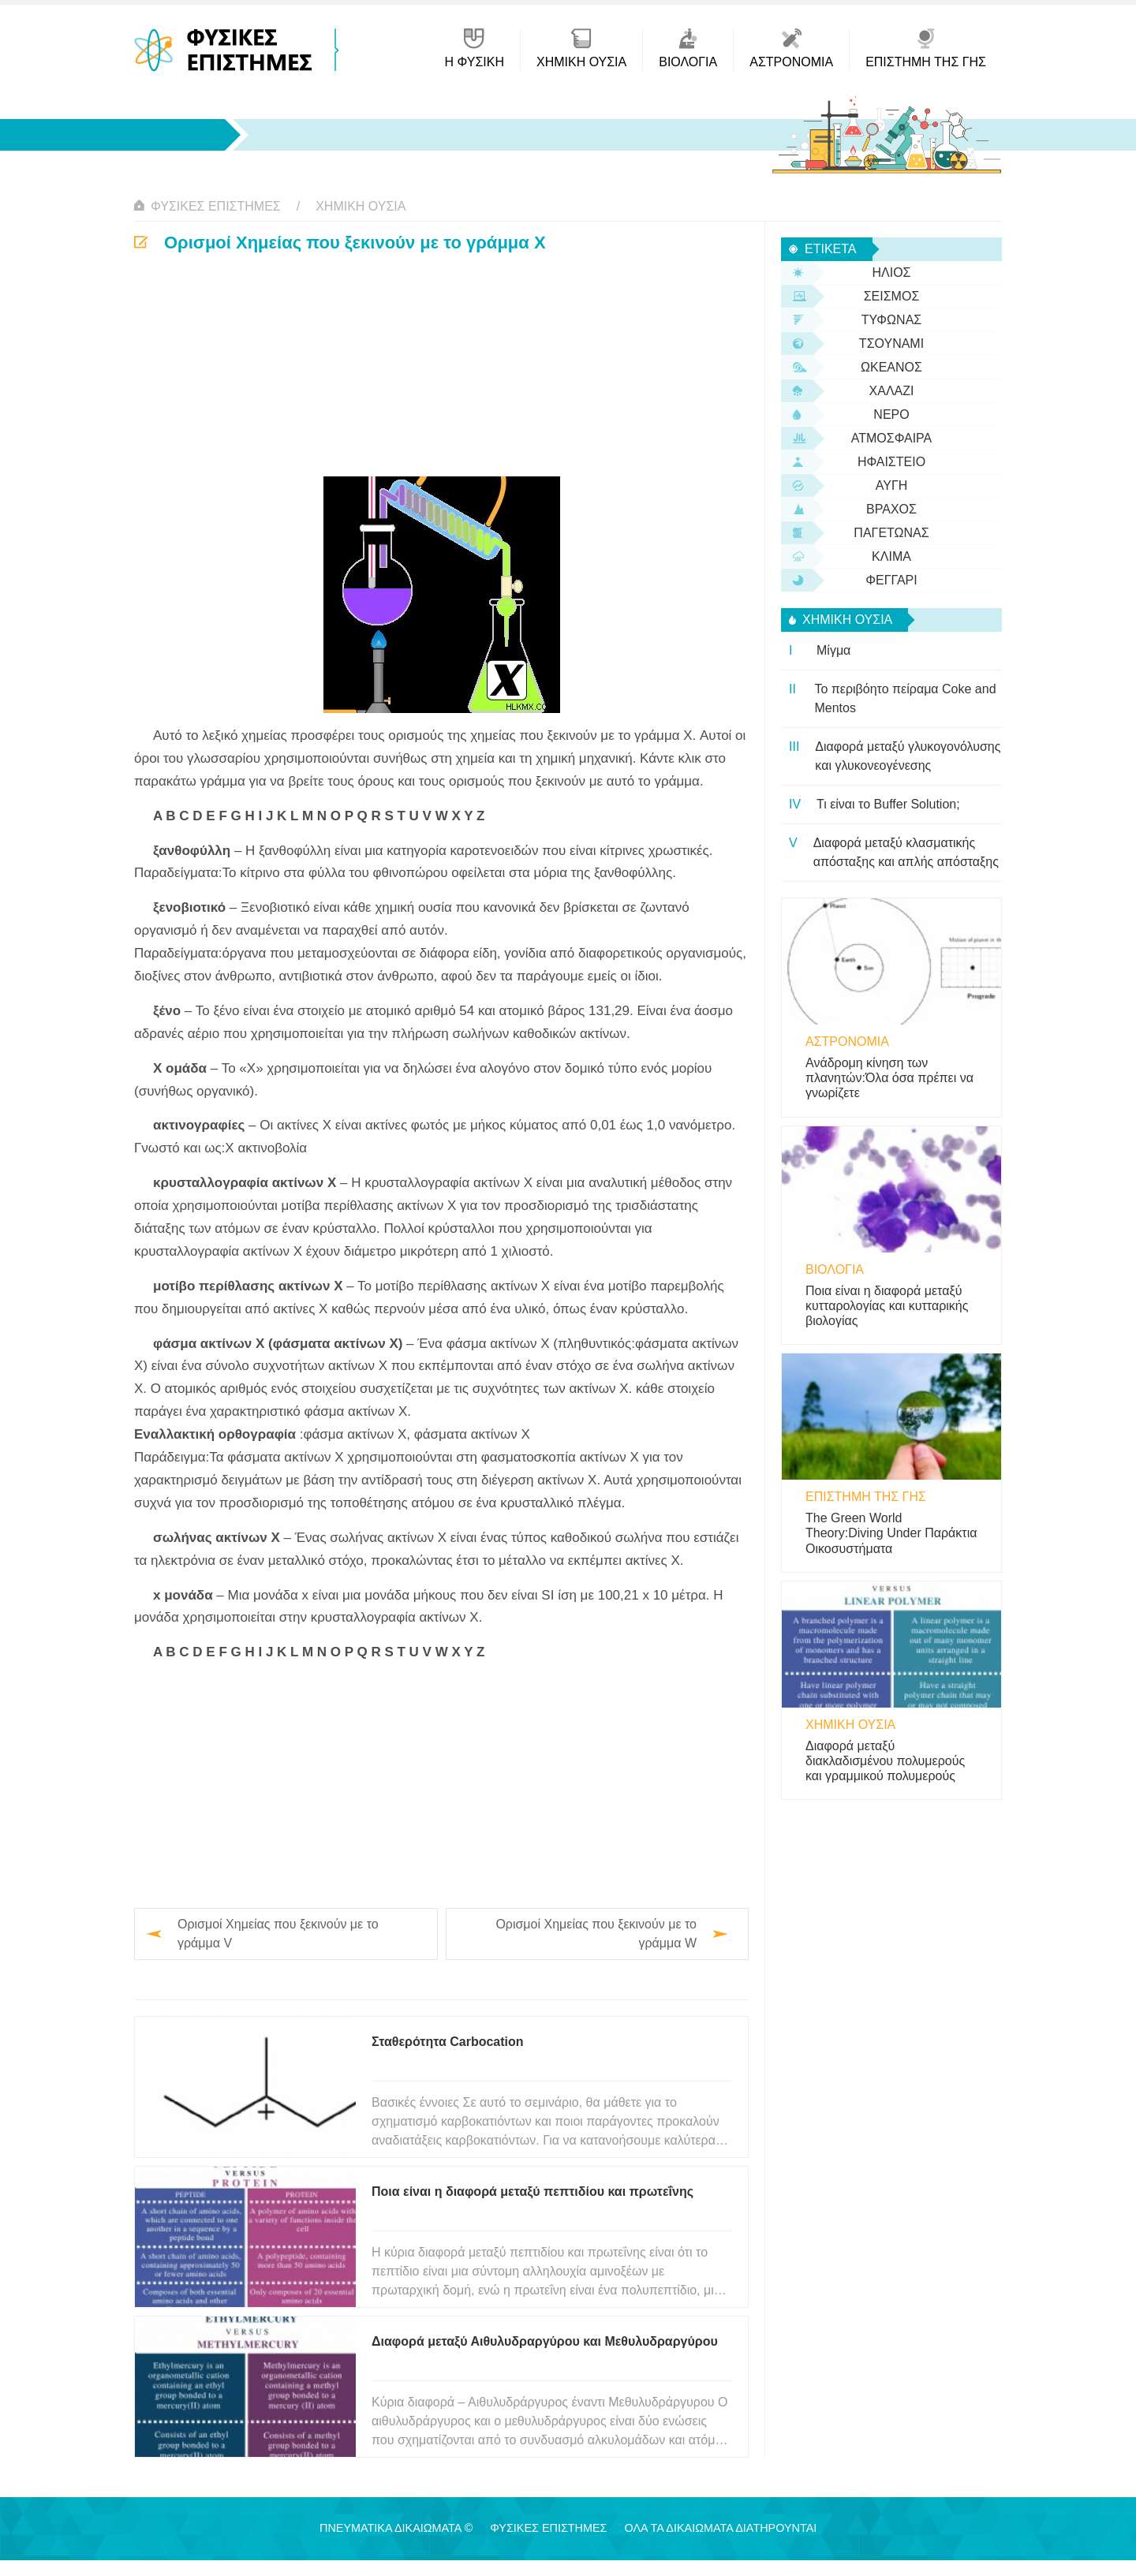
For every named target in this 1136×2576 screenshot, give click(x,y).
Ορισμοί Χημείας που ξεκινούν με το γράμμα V (278, 1933)
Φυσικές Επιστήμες (216, 206)
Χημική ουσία (360, 206)
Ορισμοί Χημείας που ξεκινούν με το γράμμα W (596, 1933)
